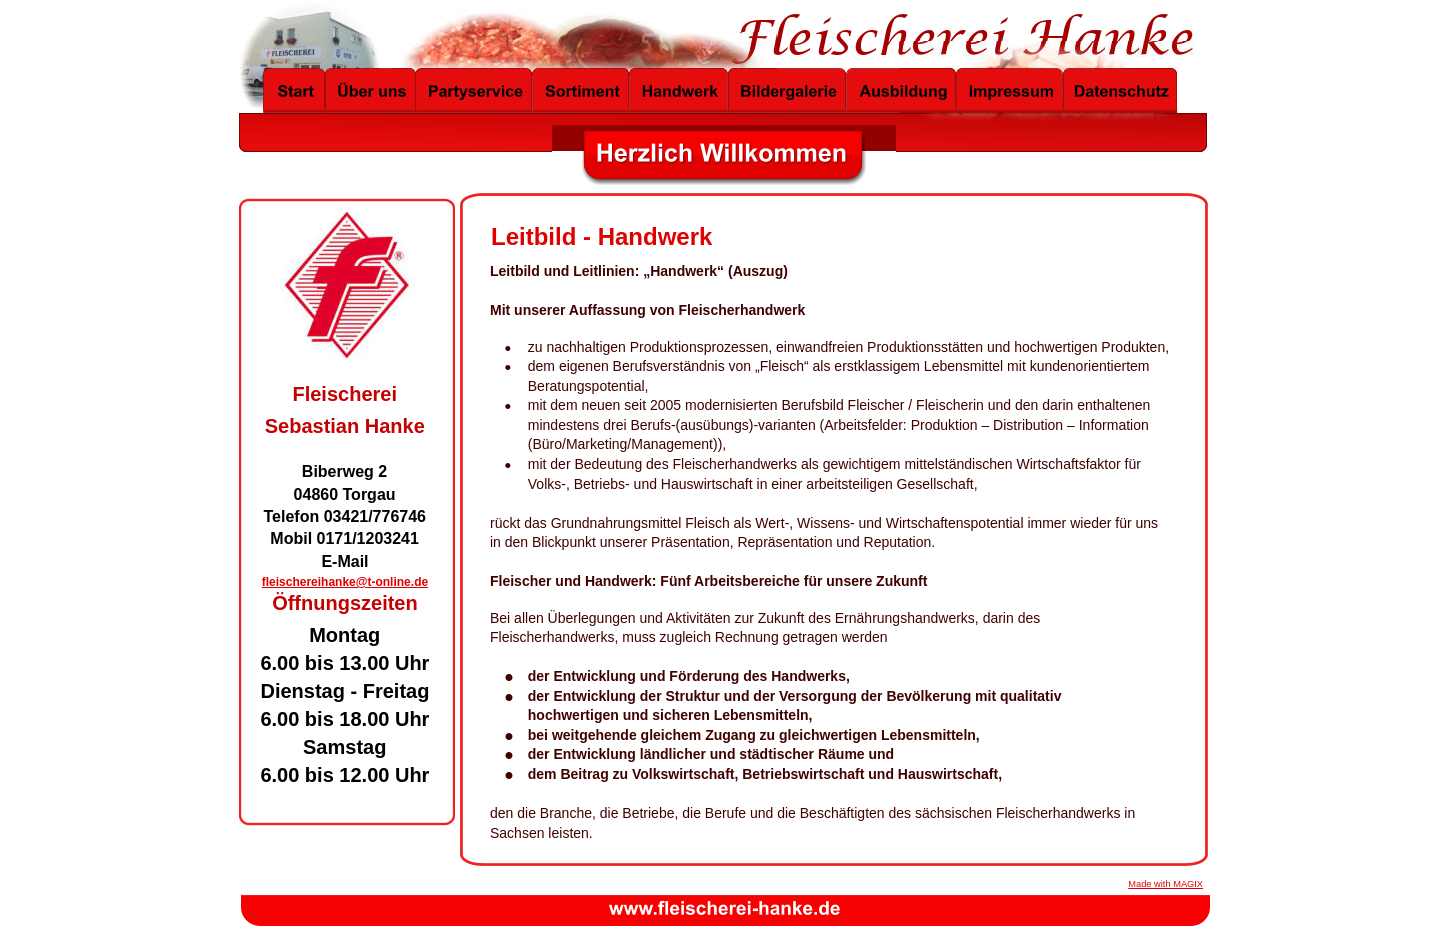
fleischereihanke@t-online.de (345, 582)
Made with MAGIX (1165, 884)
